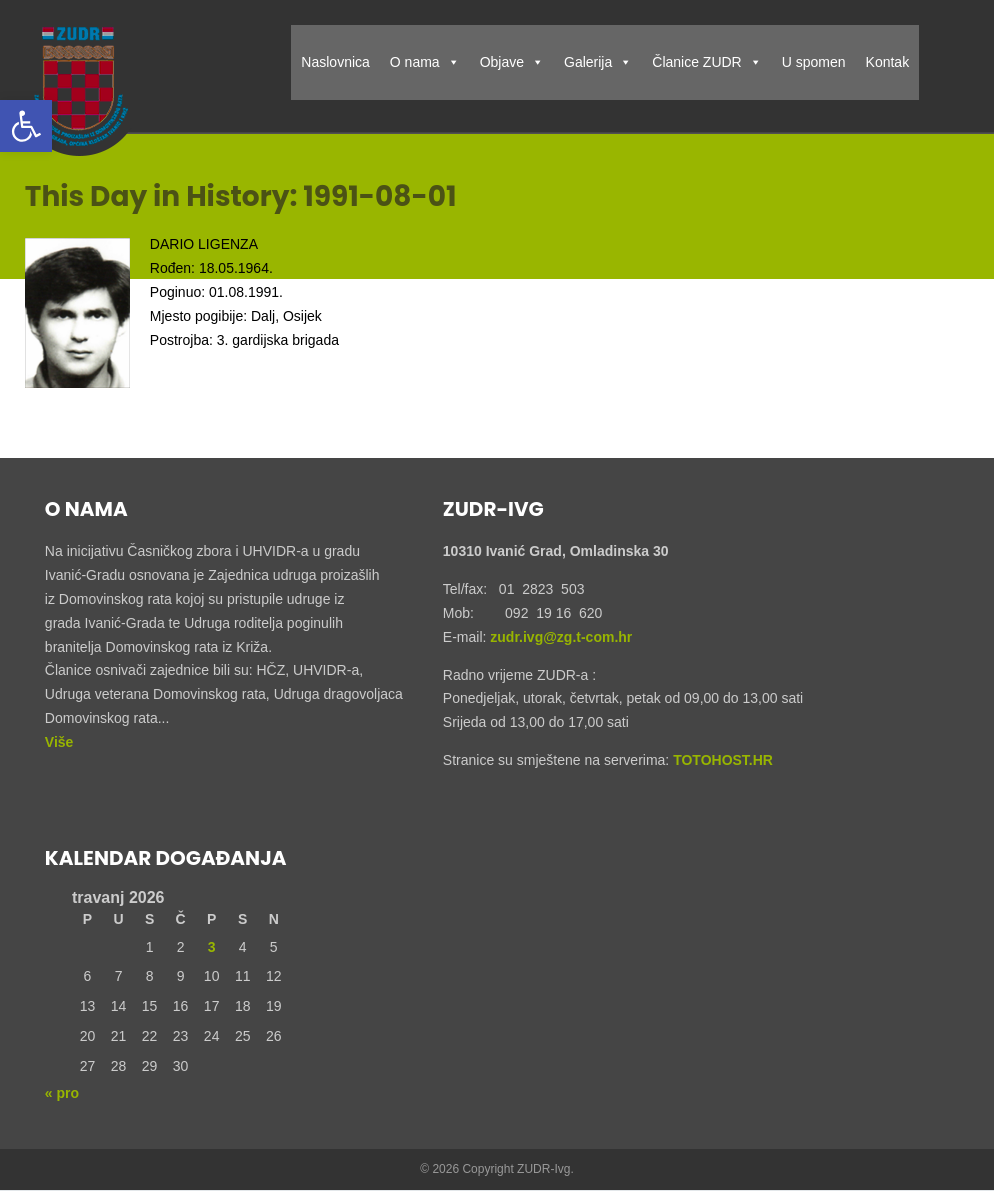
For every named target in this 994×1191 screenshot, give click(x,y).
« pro (62, 1093)
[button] (26, 126)
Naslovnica (335, 62)
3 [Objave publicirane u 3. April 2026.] (212, 947)
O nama (425, 62)
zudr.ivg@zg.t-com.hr (559, 637)
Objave (512, 62)
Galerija (598, 62)
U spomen (814, 62)
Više (59, 742)
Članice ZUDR (706, 62)
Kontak (888, 62)
